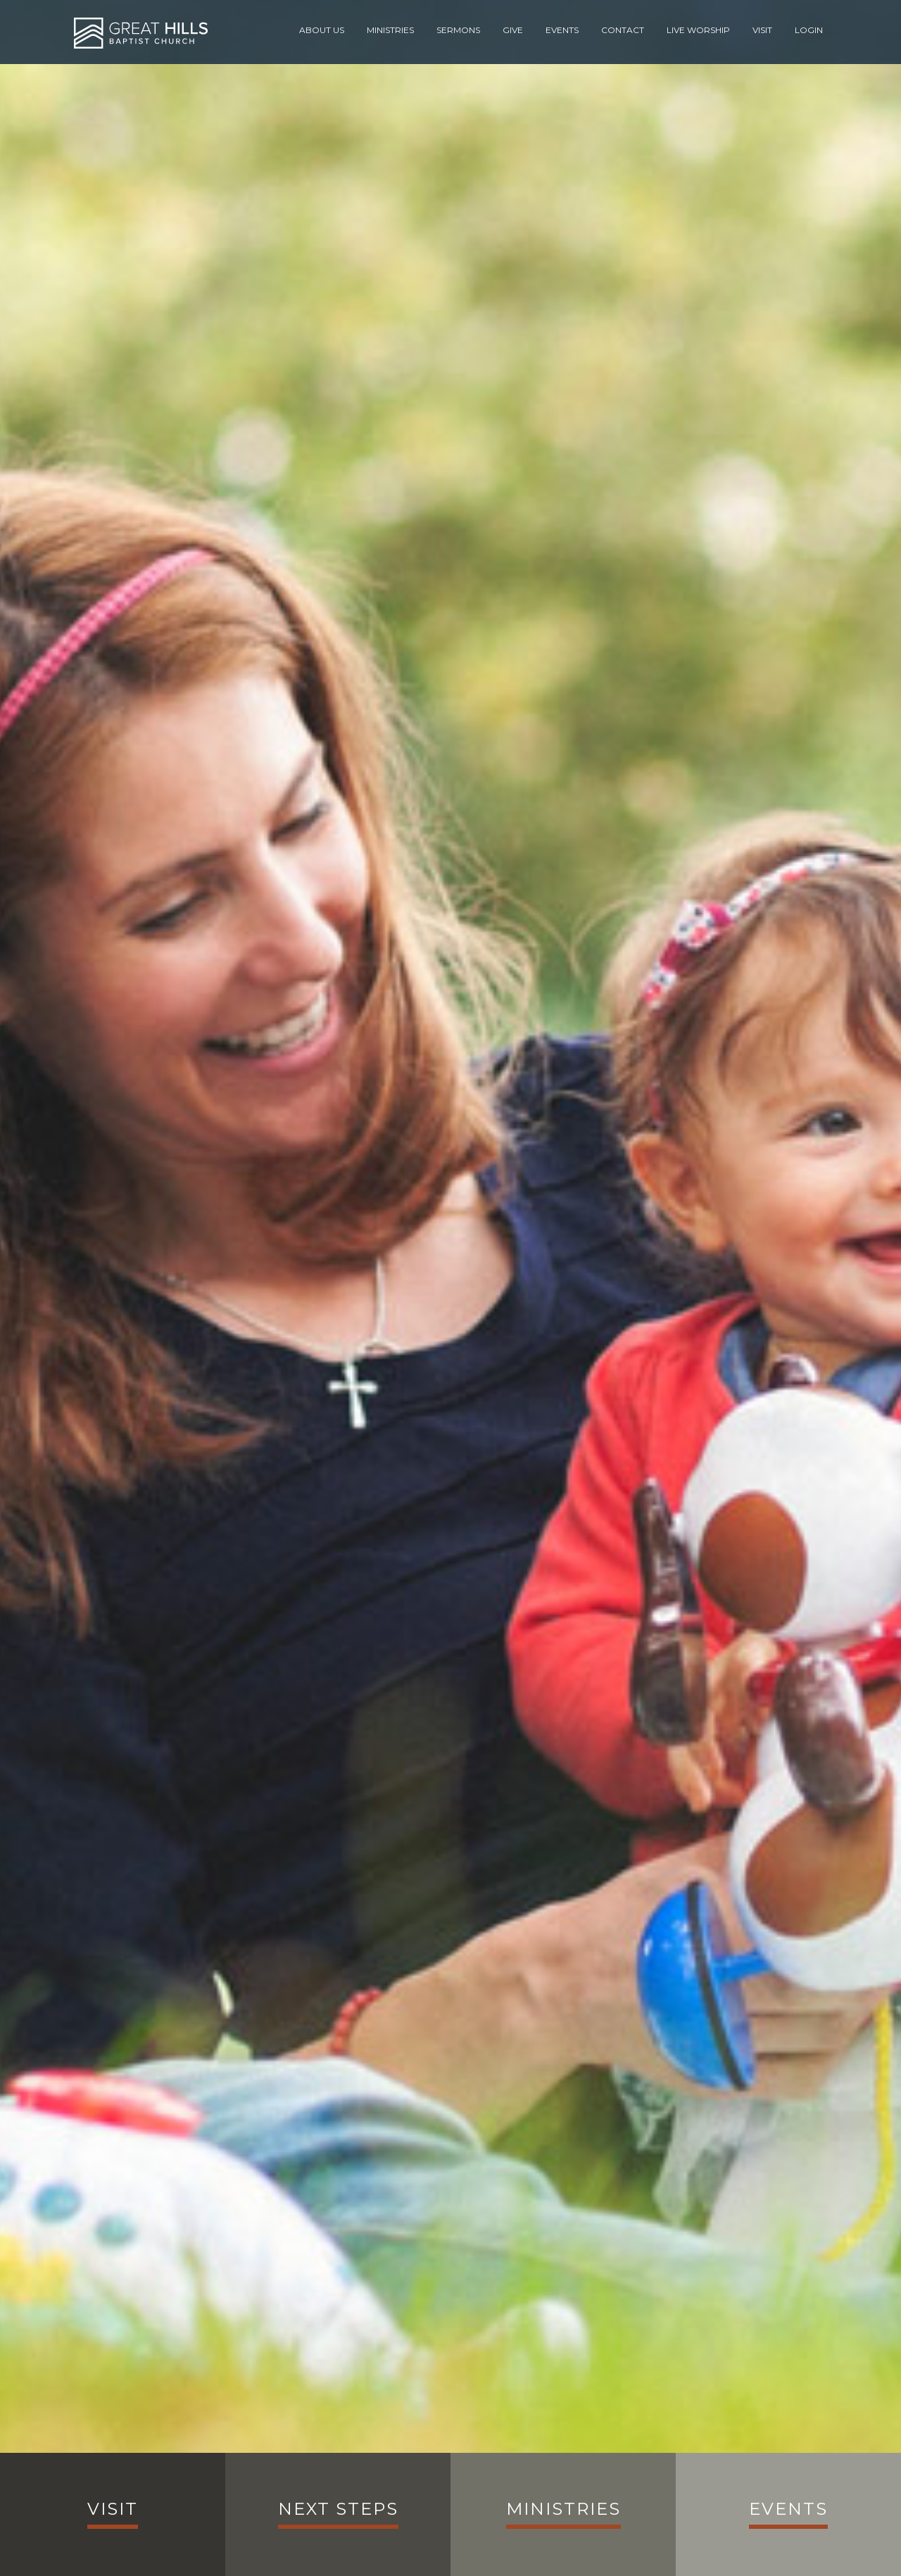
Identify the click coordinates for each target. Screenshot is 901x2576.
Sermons (458, 30)
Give (513, 30)
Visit (762, 30)
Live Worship (698, 30)
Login (809, 30)
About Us (321, 30)
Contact (622, 30)
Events (562, 30)
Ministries (390, 30)
